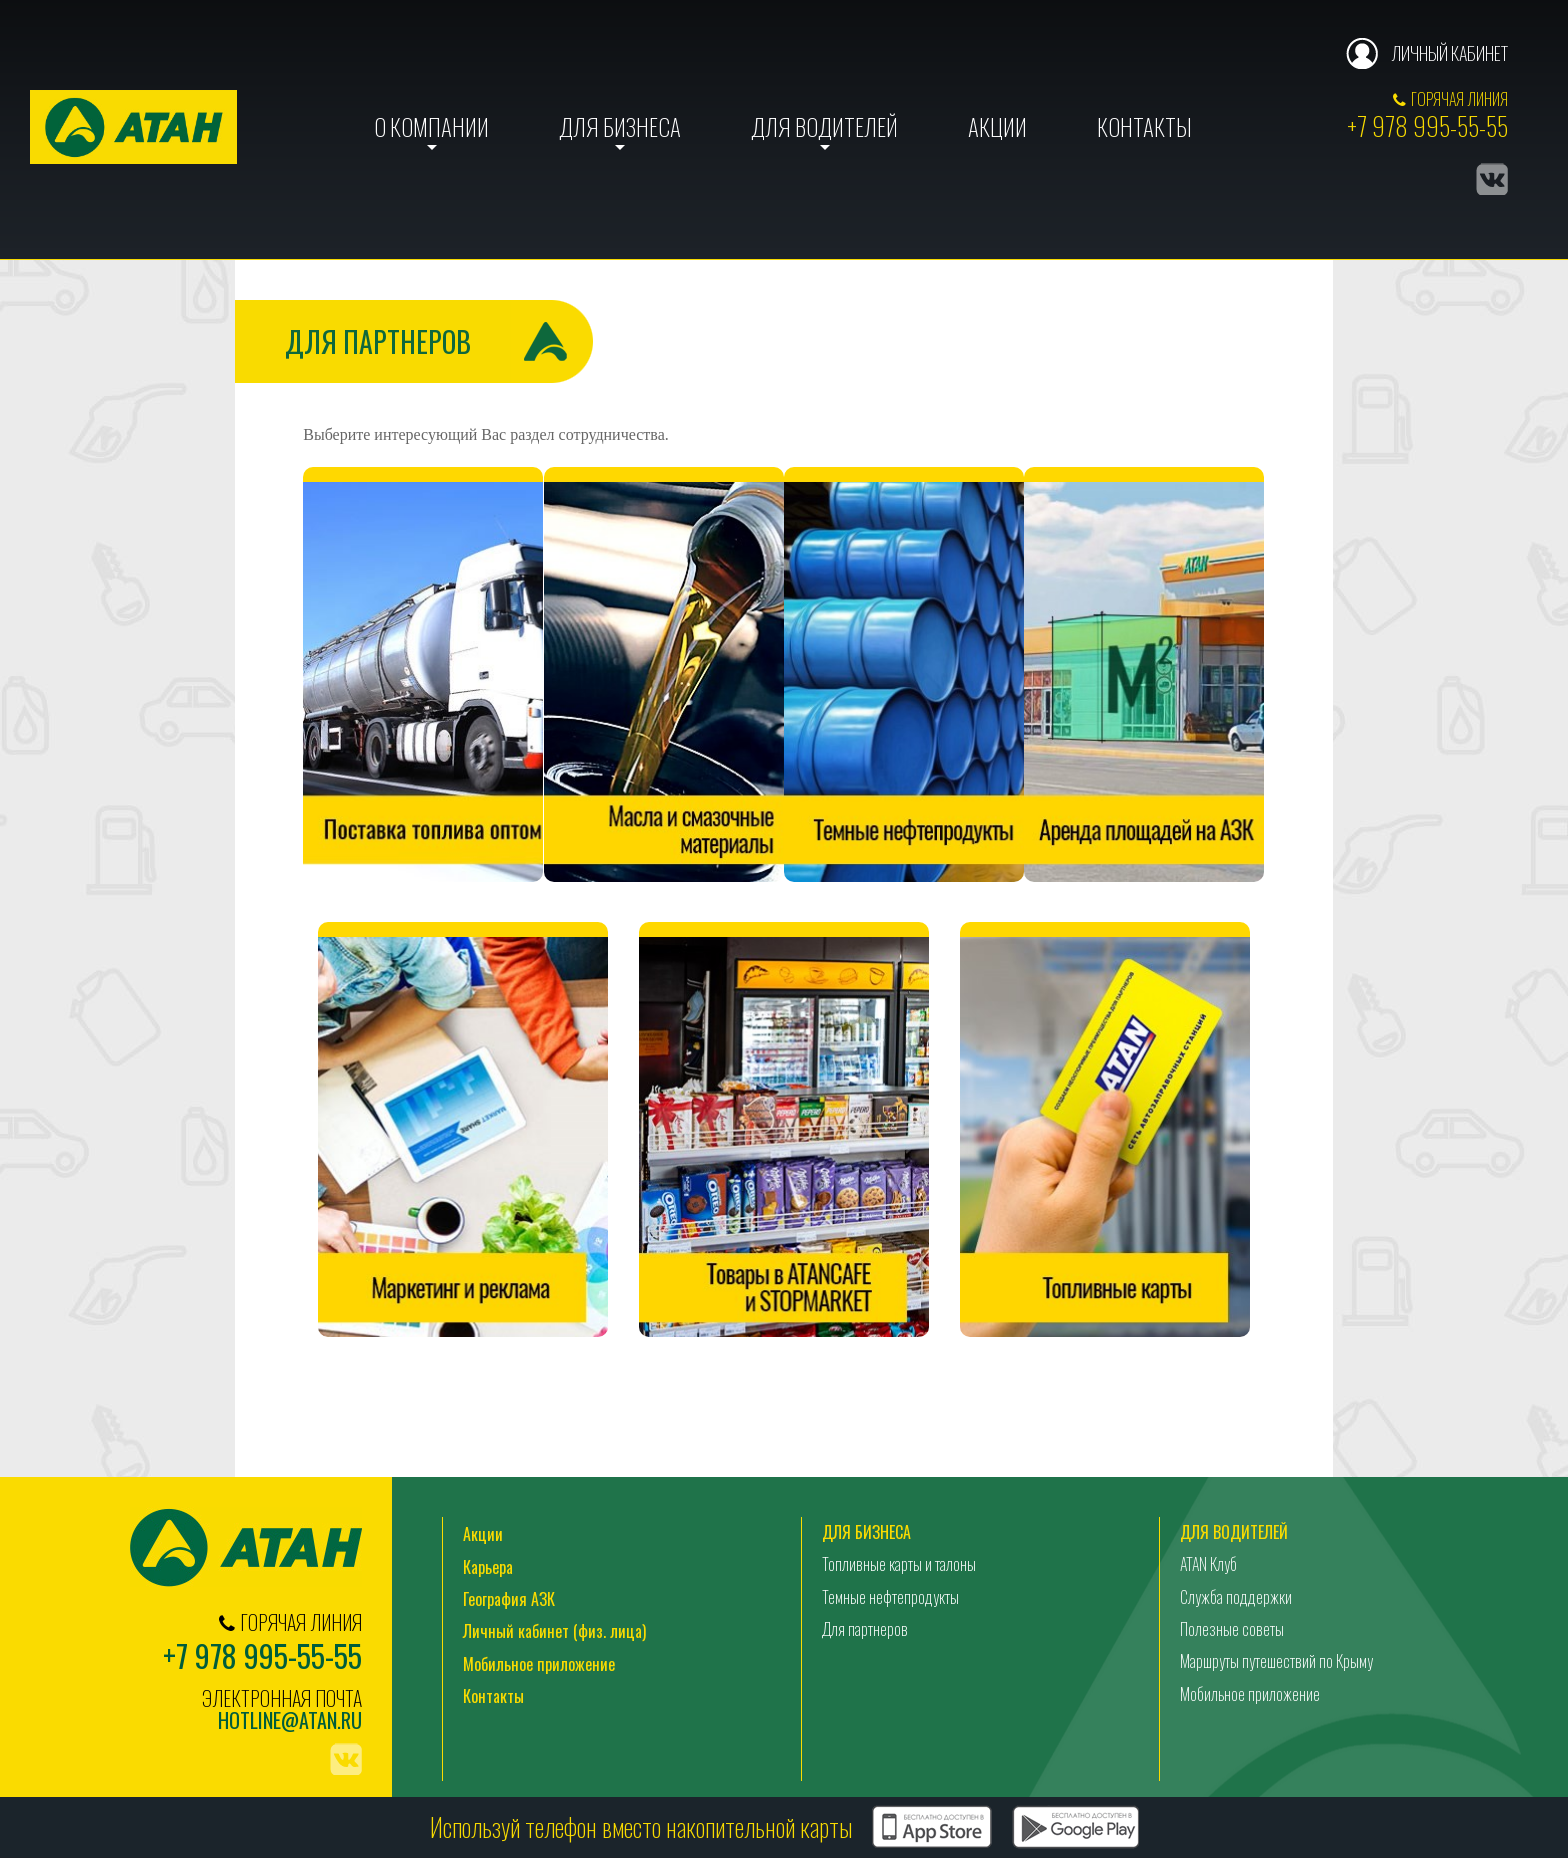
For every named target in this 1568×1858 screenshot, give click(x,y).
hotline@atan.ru (290, 1721)
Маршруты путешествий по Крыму (1276, 1663)
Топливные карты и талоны (899, 1565)
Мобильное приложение (539, 1665)
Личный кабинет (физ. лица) (554, 1633)
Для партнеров (865, 1630)
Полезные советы (1232, 1630)
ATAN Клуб (1208, 1565)
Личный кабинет (1449, 53)
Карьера (488, 1568)
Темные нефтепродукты (890, 1598)
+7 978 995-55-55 (1427, 125)
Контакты (1144, 127)
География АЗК (509, 1600)
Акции (997, 127)
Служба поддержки (1236, 1598)
